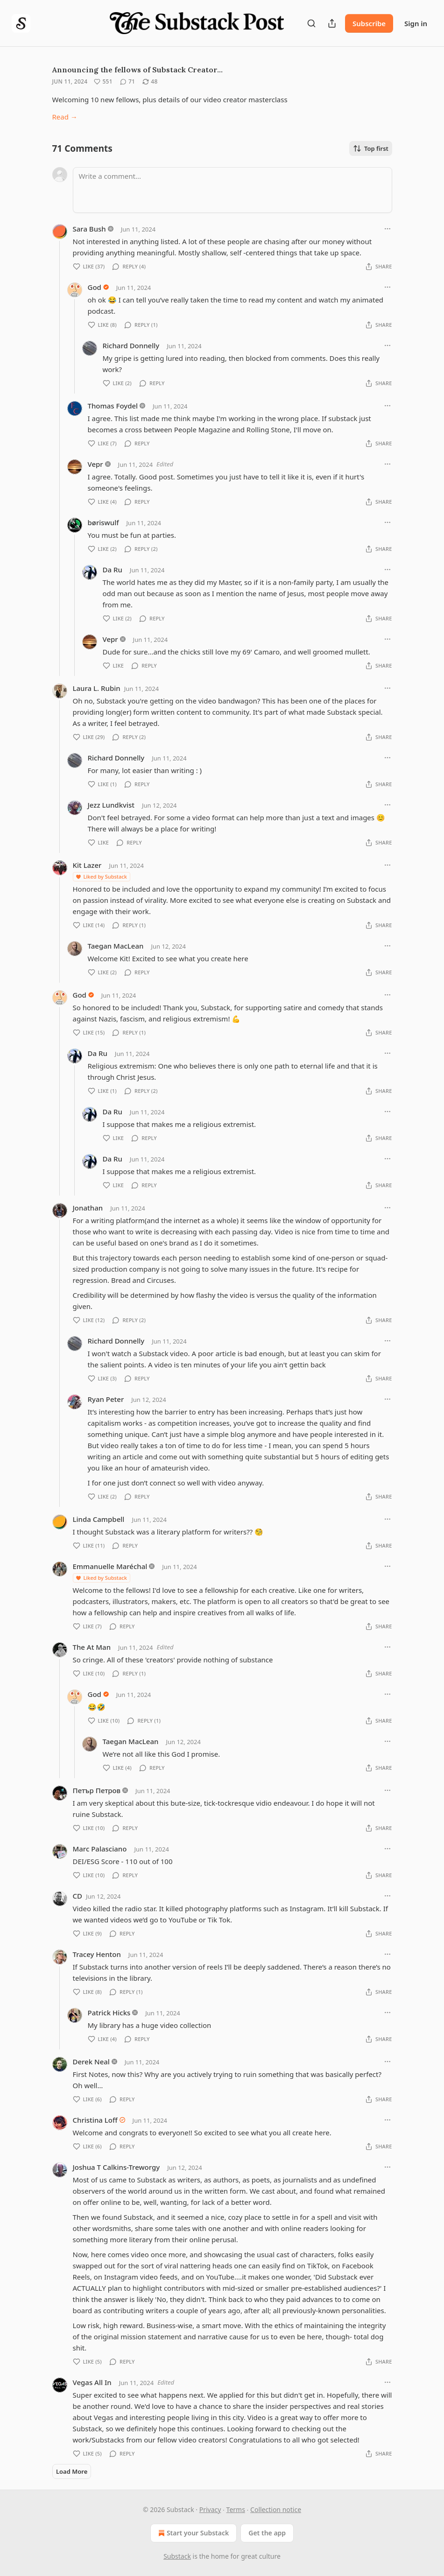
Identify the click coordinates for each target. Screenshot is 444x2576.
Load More (71, 2471)
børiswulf (103, 522)
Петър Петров (97, 1790)
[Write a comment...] (232, 190)
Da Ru (112, 569)
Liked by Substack (101, 876)
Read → (65, 116)
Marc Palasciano (100, 1848)
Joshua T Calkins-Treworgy (116, 2167)
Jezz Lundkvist (111, 804)
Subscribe (369, 23)
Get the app (267, 2532)
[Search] (311, 23)
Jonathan (88, 1207)
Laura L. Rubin (96, 688)
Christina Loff (95, 2120)
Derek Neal (91, 2061)
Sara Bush (89, 228)
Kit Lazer (87, 865)
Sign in (415, 23)
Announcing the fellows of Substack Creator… (137, 69)
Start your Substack (192, 2533)
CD (78, 1895)
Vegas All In (92, 2382)
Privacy (210, 2509)
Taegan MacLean (116, 945)
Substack (177, 2556)
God (94, 287)
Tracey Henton (97, 1954)
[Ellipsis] (387, 228)
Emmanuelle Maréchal (110, 1566)
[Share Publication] (332, 23)
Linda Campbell (99, 1519)
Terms (235, 2509)
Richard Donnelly (131, 345)
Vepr (95, 464)
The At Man (92, 1647)
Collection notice (275, 2509)
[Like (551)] (103, 81)
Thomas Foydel (113, 405)
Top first (370, 148)
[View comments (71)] (127, 81)
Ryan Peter (106, 1399)
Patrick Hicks (109, 2012)
